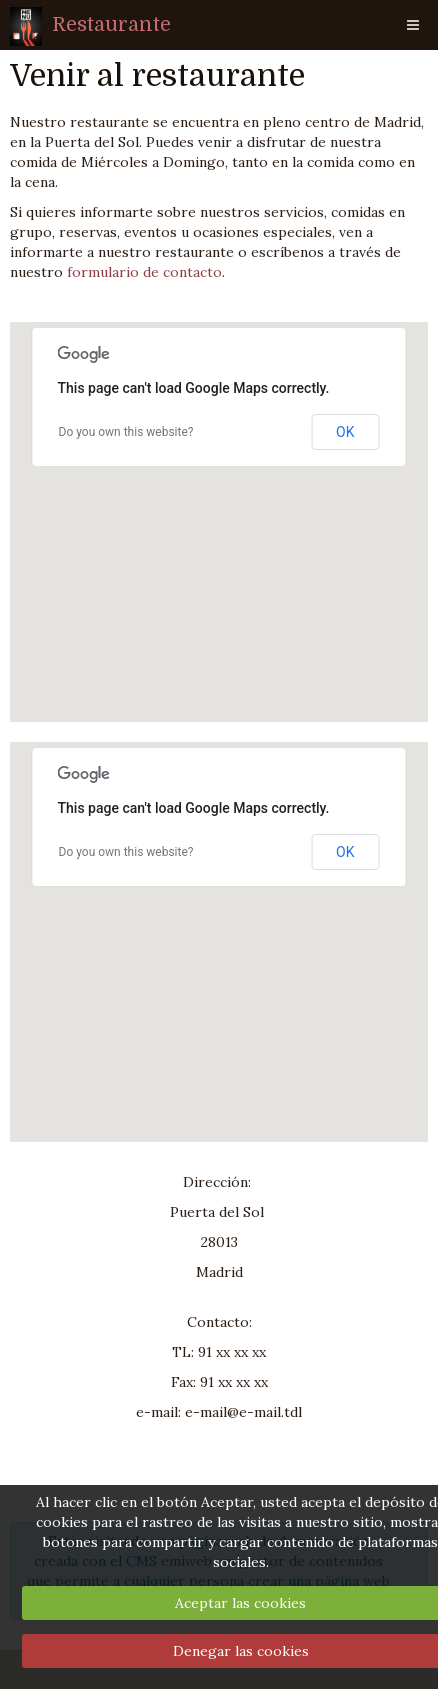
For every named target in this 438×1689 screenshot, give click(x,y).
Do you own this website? (126, 432)
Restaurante (111, 24)
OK (345, 432)
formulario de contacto (144, 272)
